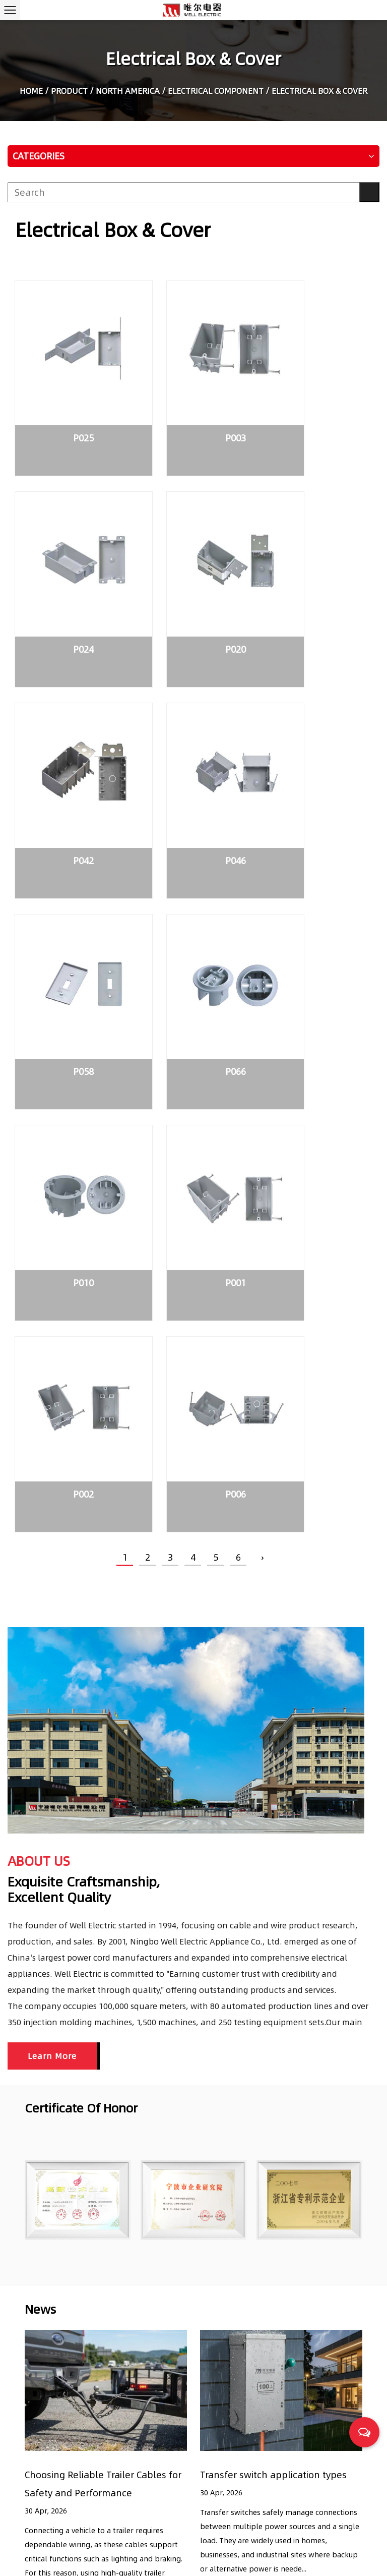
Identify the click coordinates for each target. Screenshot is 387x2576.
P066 (193, 774)
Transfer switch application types (273, 1937)
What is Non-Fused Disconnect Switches (291, 2507)
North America (128, 92)
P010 (317, 774)
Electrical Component (216, 92)
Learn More (52, 1518)
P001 (69, 956)
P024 (317, 410)
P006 (317, 956)
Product (69, 92)
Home (31, 92)
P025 (69, 410)
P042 (193, 592)
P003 (193, 410)
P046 (317, 592)
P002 (193, 956)
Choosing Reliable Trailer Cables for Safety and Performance (301, 2420)
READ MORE (47, 2068)
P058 (69, 774)
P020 (69, 592)
